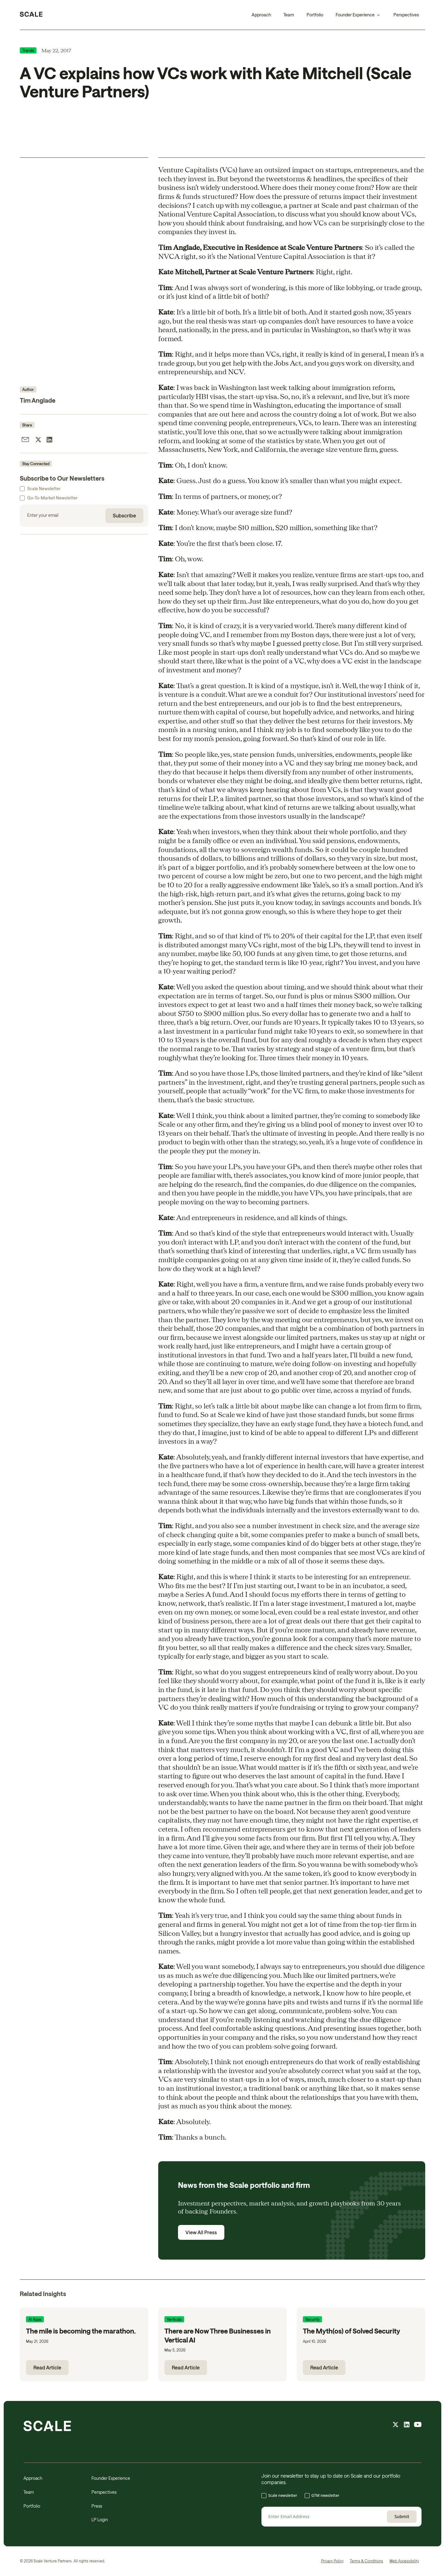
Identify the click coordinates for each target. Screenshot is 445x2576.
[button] (358, 15)
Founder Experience (110, 2478)
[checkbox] (341, 2496)
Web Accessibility (404, 2561)
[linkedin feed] (406, 2425)
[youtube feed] (418, 2425)
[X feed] (395, 2425)
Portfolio (315, 14)
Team (288, 14)
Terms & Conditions (366, 2561)
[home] (31, 15)
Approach (261, 14)
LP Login (99, 2519)
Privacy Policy (332, 2561)
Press (96, 2506)
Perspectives (406, 14)
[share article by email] (25, 440)
